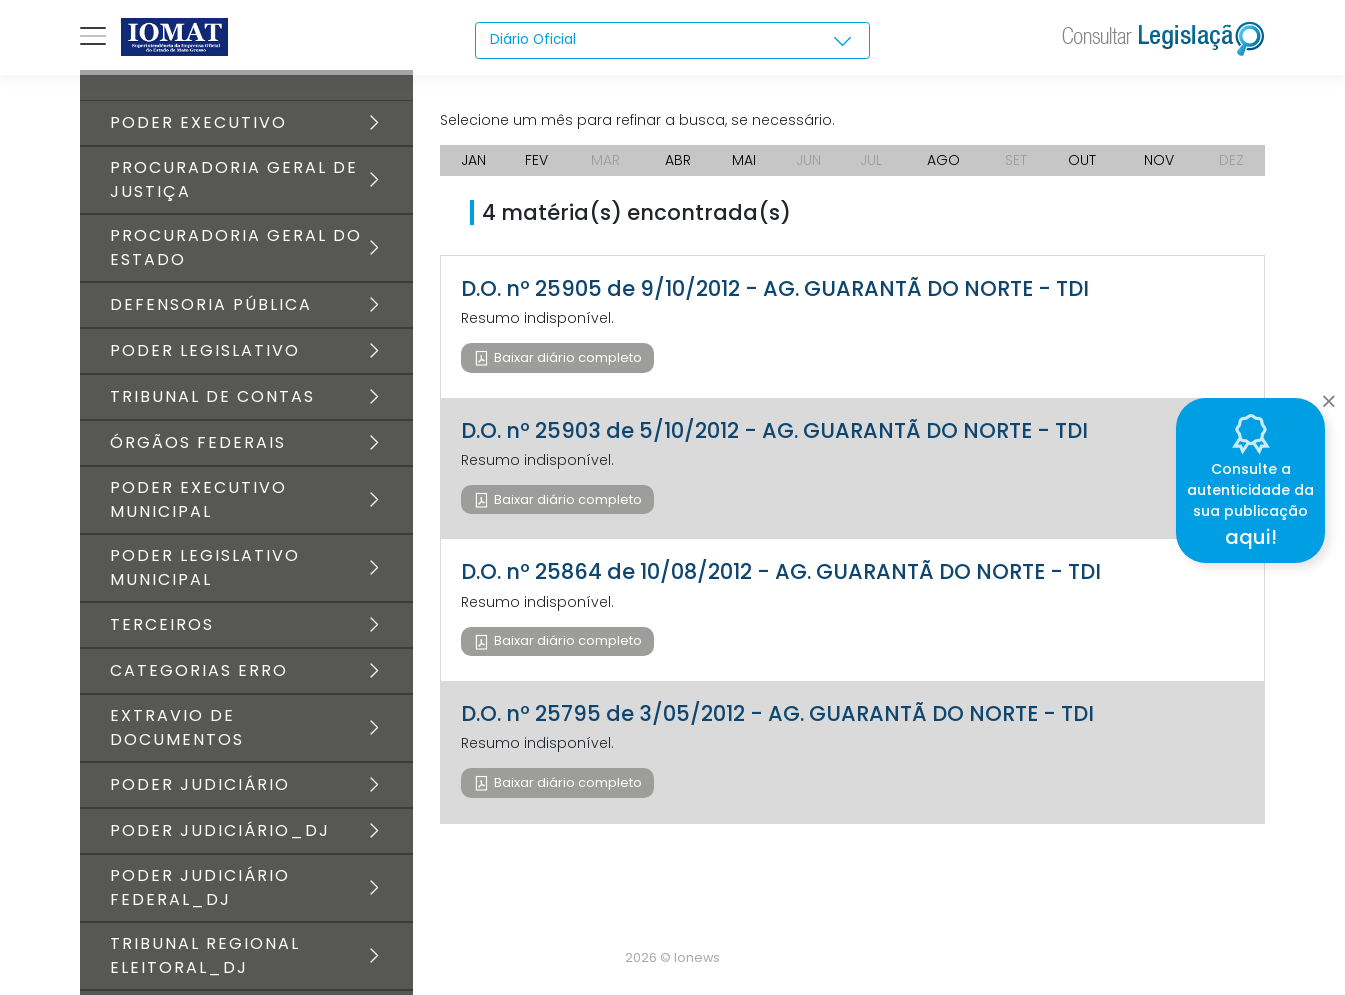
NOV (1159, 160)
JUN (808, 160)
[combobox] (672, 41)
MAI (744, 160)
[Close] (1328, 396)
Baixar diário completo (566, 357)
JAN (473, 160)
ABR (678, 160)
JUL (871, 160)
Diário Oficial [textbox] (534, 40)
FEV (536, 160)
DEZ (1231, 160)
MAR (605, 160)
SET (1016, 160)
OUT (1082, 160)
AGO (943, 160)
